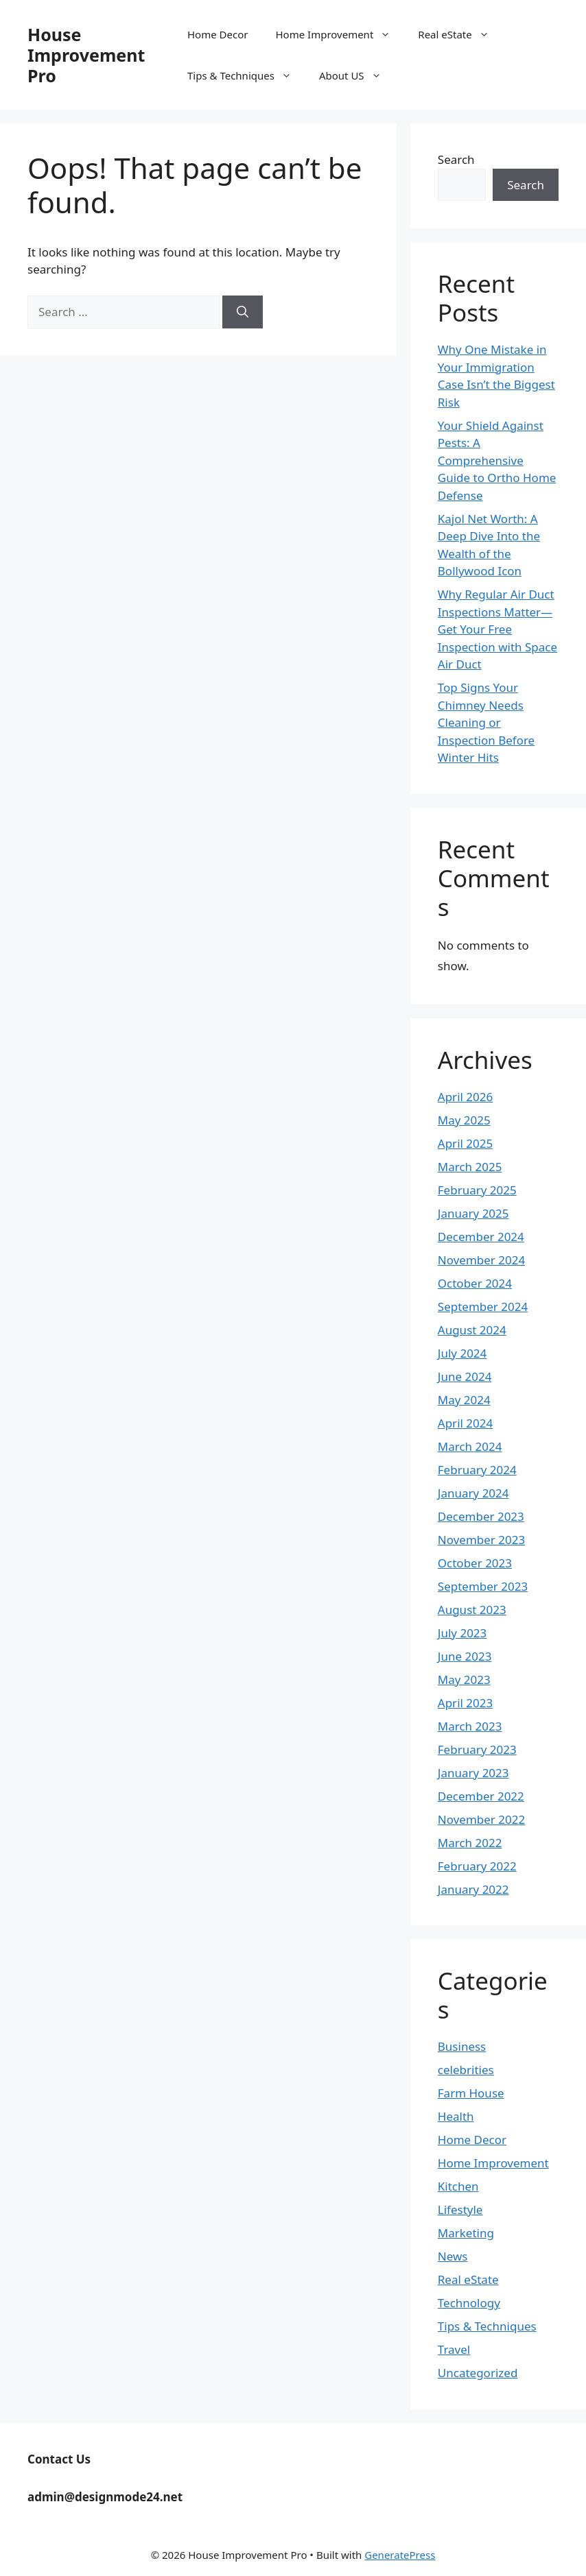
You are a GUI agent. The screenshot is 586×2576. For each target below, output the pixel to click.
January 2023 (473, 1773)
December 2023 (481, 1516)
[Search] (242, 312)
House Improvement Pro (86, 55)
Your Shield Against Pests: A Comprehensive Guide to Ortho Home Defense (497, 460)
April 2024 (465, 1423)
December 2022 (481, 1796)
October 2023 (475, 1563)
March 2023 (470, 1726)
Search (456, 159)
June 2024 (465, 1376)
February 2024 (477, 1470)
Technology (469, 2303)
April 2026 (465, 1097)
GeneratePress (399, 2555)
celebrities (466, 2070)
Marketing (466, 2233)
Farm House (471, 2093)
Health (456, 2116)
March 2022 (470, 1843)
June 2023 (465, 1656)
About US (357, 75)
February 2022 (477, 1866)
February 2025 (477, 1190)
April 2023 (465, 1703)
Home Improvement (339, 34)
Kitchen (458, 2186)
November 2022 (481, 1819)
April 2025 (465, 1143)
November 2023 (481, 1540)
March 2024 (470, 1446)
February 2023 (477, 1749)
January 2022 (473, 1889)
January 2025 (473, 1213)
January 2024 (473, 1493)
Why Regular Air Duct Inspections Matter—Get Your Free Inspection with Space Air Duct (497, 629)
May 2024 (464, 1400)
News (453, 2256)
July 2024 (462, 1353)
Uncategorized (478, 2373)
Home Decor (217, 34)
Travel (454, 2349)
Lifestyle (460, 2209)
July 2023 (462, 1633)
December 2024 (481, 1236)
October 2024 (475, 1283)
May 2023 (464, 1679)
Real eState (460, 34)
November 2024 (481, 1260)
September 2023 (483, 1586)
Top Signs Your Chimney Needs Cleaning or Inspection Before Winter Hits (486, 722)
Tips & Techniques (246, 75)
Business (462, 2046)
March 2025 (470, 1167)
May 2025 (464, 1120)
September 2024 (483, 1306)
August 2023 (472, 1609)
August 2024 (472, 1330)
